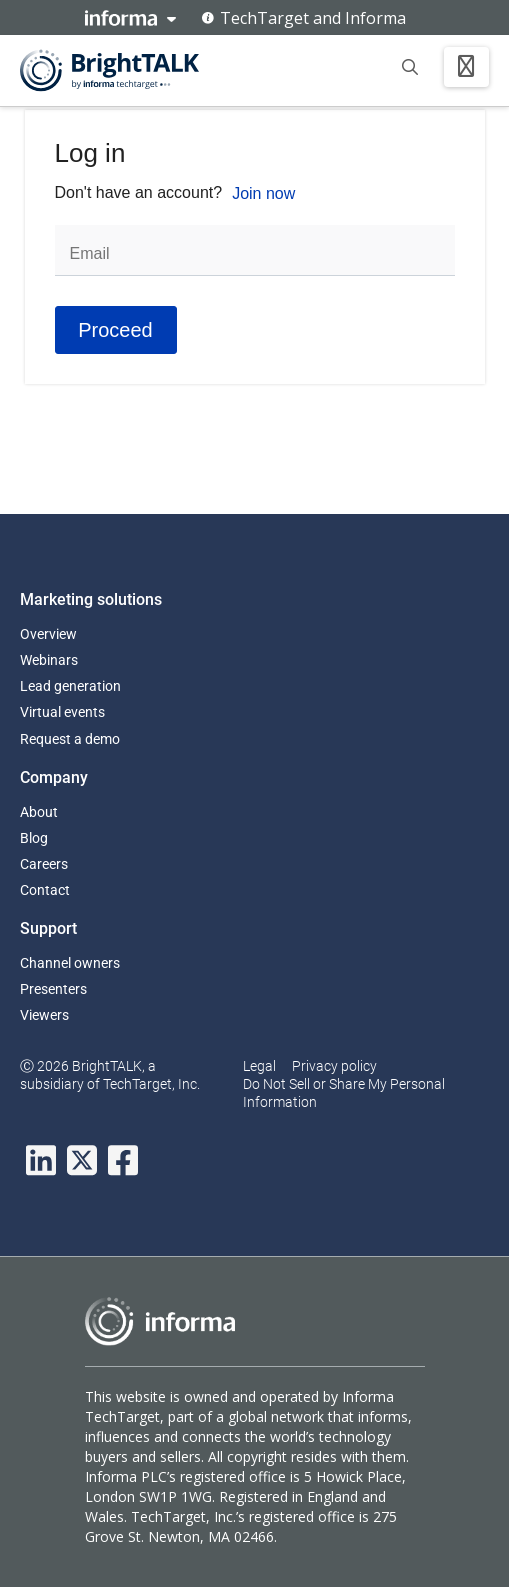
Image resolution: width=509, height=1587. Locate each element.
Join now (263, 193)
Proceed (115, 330)
